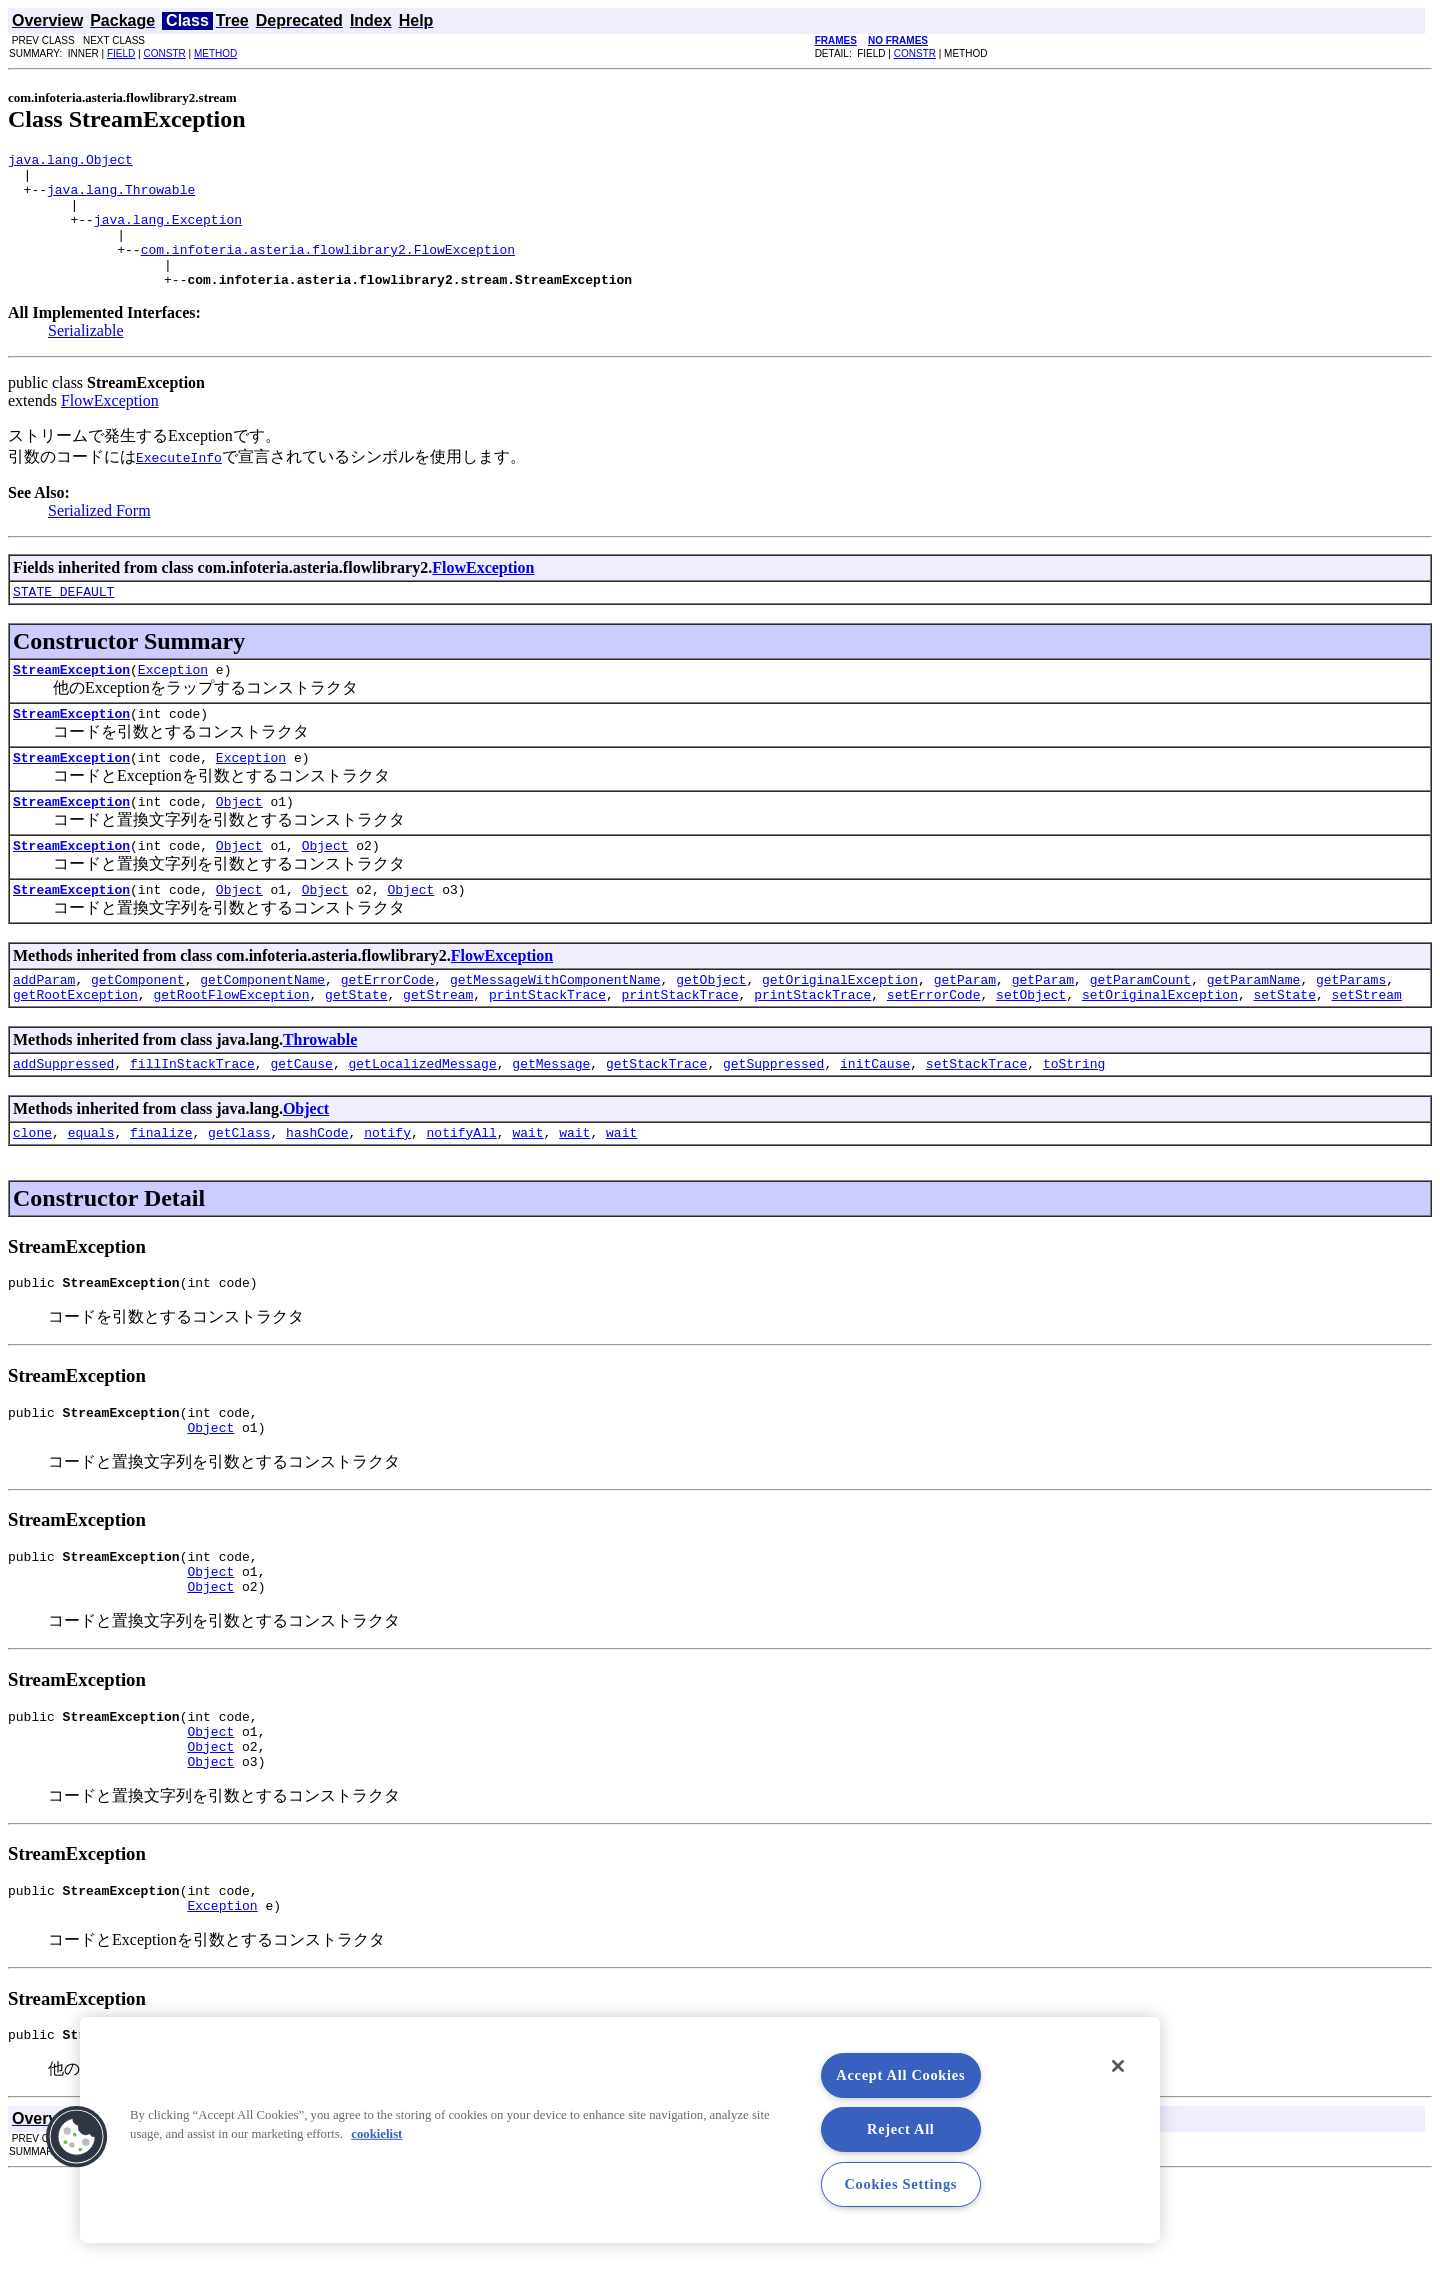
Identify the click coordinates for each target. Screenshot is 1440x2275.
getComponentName (262, 1030)
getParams (1351, 1030)
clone (32, 1192)
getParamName (1254, 1030)
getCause (301, 1120)
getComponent (138, 1030)
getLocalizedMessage (422, 1120)
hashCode (317, 1192)
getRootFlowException (231, 1048)
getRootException (75, 1048)
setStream (1366, 1048)
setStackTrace (976, 1120)
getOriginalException (840, 1030)
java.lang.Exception (168, 234)
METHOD (215, 53)
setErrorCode (934, 1048)
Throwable (320, 1093)
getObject (711, 1030)
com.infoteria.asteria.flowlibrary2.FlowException (328, 270)
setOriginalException (1160, 1048)
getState (356, 1048)
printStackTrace (547, 1048)
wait (527, 1192)
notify (387, 1192)
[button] (77, 2137)
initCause (875, 1120)
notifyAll (462, 1192)
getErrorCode (388, 1030)
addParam (44, 1030)
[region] (620, 2130)
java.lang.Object (70, 162)
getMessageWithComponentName (555, 1030)
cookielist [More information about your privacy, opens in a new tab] (376, 2134)
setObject (1031, 1048)
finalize (161, 1192)
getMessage (551, 1120)
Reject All (901, 2129)
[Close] (1118, 2066)
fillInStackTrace (192, 1120)
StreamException (71, 702)
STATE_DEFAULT (63, 621)
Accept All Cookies (900, 2075)
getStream (438, 1048)
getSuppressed (773, 1120)
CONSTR (164, 53)
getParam (965, 1030)
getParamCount (1140, 1030)
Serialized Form (99, 537)
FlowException (110, 427)
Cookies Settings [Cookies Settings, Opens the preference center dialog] (900, 2184)
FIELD (121, 53)
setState (1284, 1048)
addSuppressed (63, 1120)
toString (1074, 1120)
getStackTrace (656, 1120)
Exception (173, 702)
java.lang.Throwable (121, 198)
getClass (239, 1192)
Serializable (86, 357)
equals (91, 1192)
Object (239, 843)
